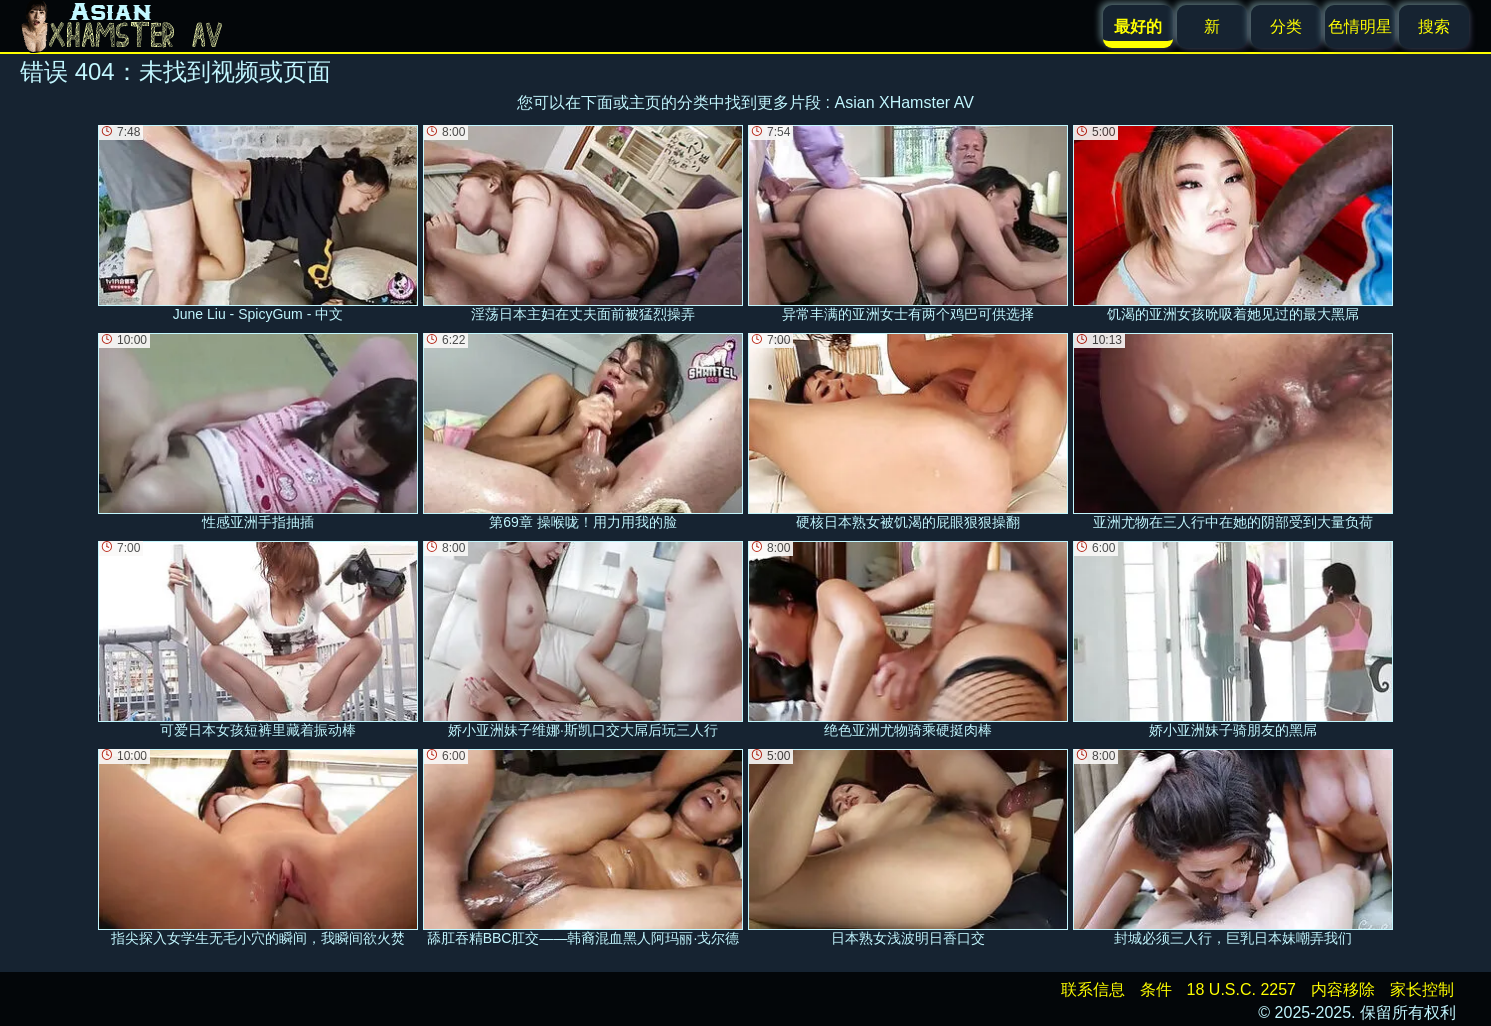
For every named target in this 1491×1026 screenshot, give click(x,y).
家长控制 (1422, 989)
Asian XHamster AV (904, 102)
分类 (1286, 26)
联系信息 (1093, 989)
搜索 (1434, 26)
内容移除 (1343, 989)
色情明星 (1360, 26)
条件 (1156, 989)
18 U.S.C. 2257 (1241, 989)
